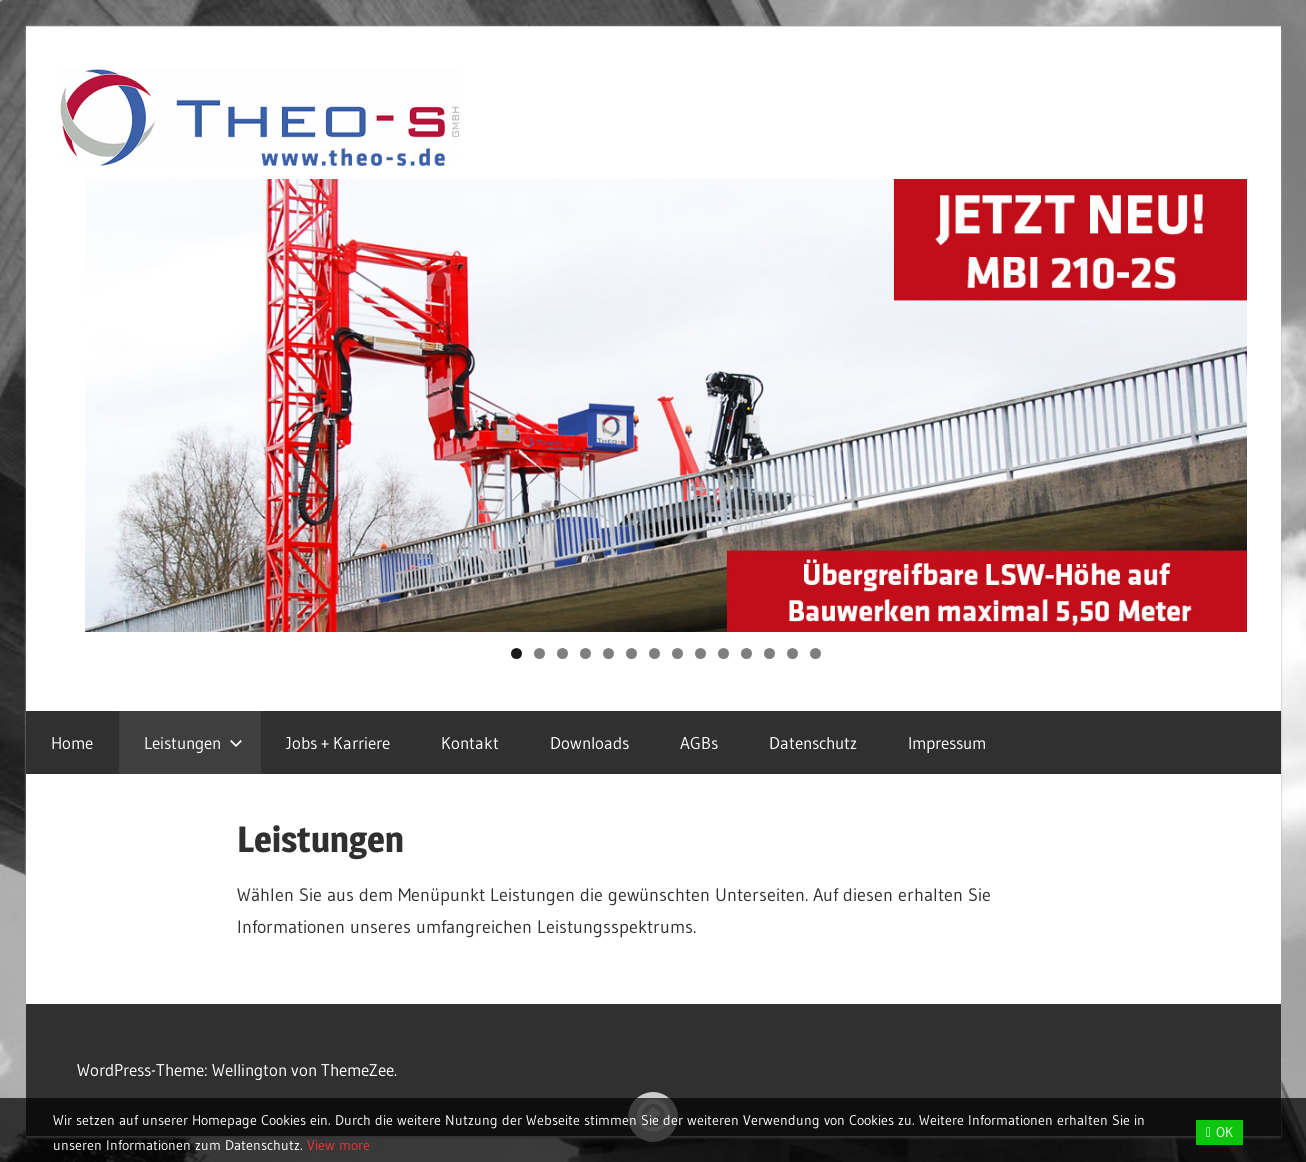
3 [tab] (562, 653)
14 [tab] (816, 653)
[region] (666, 406)
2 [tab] (539, 653)
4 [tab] (585, 653)
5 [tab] (608, 653)
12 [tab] (770, 653)
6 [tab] (631, 653)
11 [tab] (747, 653)
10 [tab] (723, 653)
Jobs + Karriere (338, 742)
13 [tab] (793, 653)
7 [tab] (654, 653)
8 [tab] (677, 653)
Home (72, 742)
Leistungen (193, 742)
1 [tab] (516, 653)
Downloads (589, 742)
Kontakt (470, 742)
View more (338, 1145)
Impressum (947, 742)
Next (1222, 401)
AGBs (699, 742)
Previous (110, 401)
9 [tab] (700, 653)
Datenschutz (813, 742)
